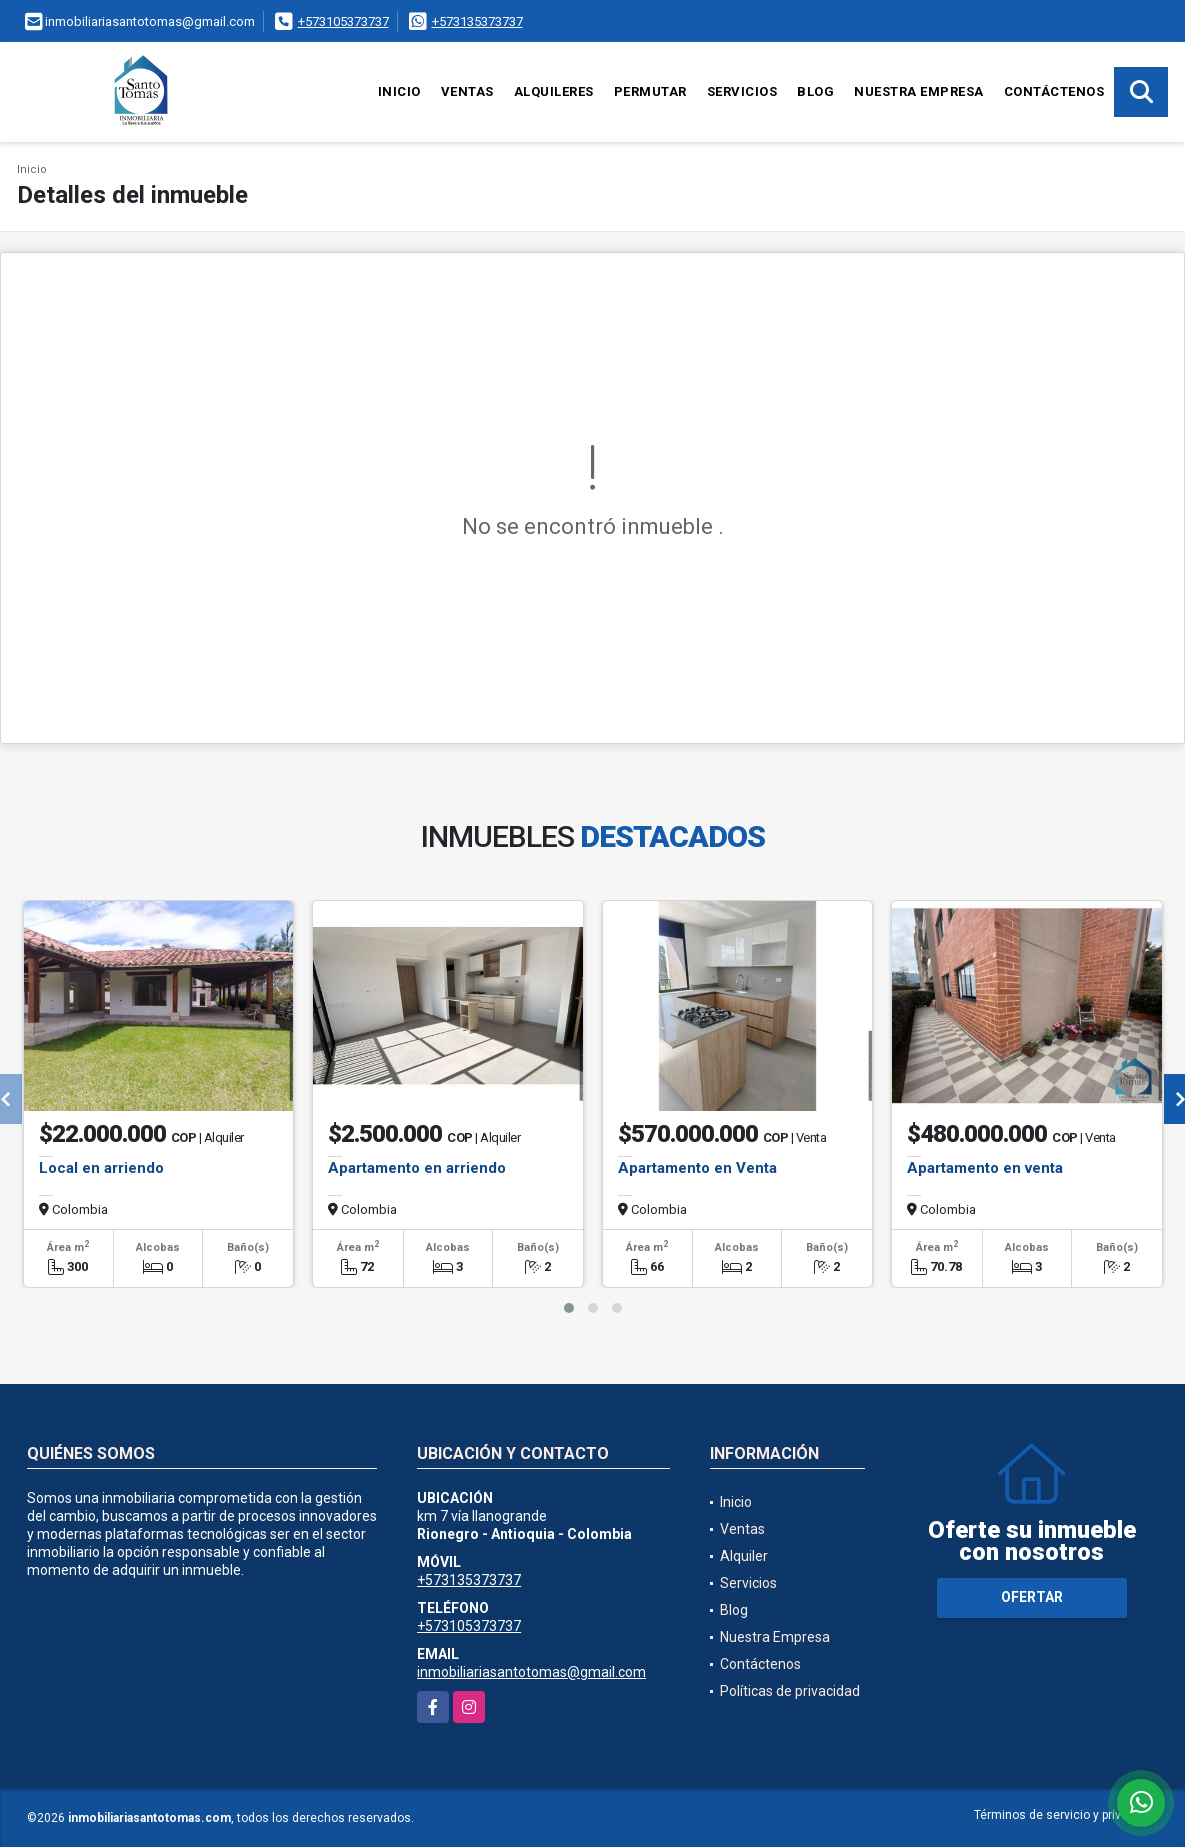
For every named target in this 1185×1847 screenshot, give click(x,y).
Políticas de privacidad (790, 1691)
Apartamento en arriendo (417, 1168)
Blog (815, 91)
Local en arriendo (101, 1168)
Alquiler (744, 1556)
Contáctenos (1054, 91)
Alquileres (554, 91)
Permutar (650, 91)
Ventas (467, 91)
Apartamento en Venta (697, 1168)
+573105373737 (343, 21)
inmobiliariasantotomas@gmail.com (531, 1672)
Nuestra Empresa (919, 91)
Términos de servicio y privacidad (1066, 1815)
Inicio (399, 91)
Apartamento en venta (985, 1168)
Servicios (742, 91)
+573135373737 (477, 21)
